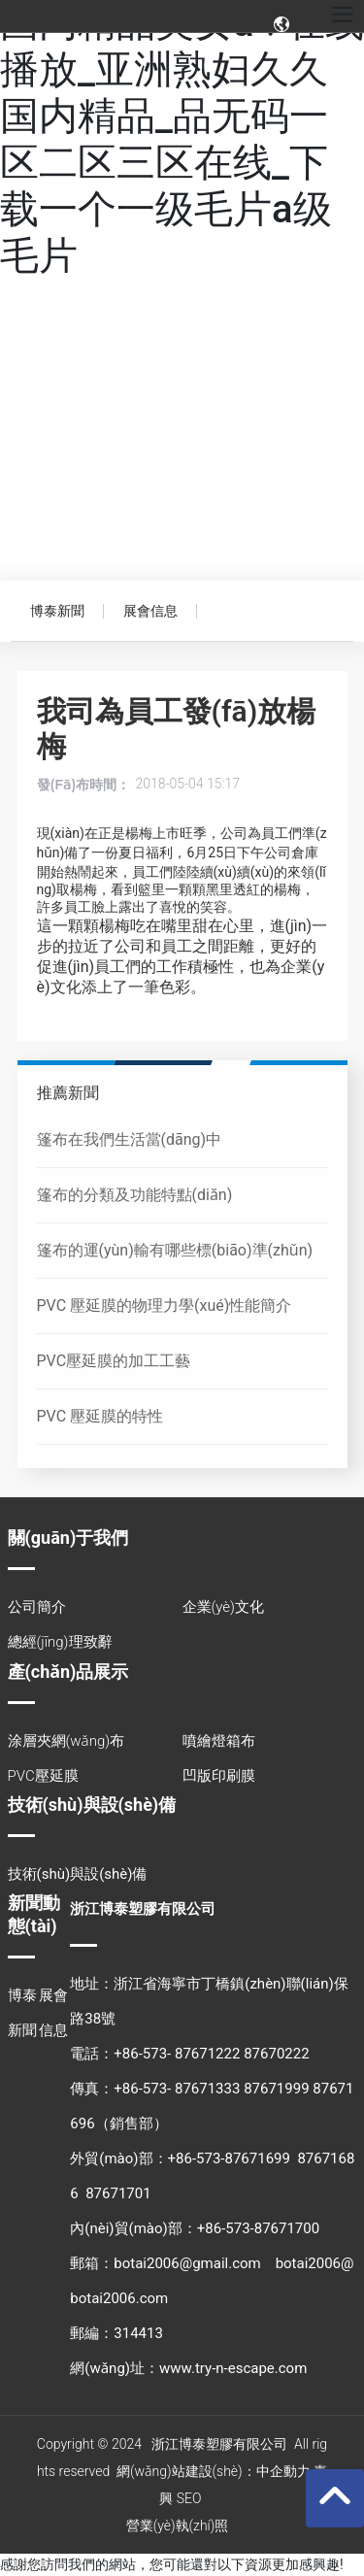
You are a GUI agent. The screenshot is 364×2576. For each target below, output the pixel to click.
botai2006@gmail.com (187, 2263)
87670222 (276, 2053)
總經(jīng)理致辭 (60, 1642)
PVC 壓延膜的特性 (100, 1416)
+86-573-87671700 (258, 2228)
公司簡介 (37, 1607)
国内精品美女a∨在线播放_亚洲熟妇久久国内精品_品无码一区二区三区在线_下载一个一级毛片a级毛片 (182, 139)
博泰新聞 (57, 611)
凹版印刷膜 (218, 1776)
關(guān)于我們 (68, 1537)
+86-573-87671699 (229, 2158)
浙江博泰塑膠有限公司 (142, 1909)
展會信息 (150, 611)
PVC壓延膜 (43, 1776)
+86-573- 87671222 (177, 2053)
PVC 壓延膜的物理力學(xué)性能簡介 (164, 1305)
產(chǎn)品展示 (68, 1671)
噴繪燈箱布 (218, 1741)
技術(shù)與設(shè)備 (92, 1804)
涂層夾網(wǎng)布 (66, 1741)
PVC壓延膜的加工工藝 (114, 1361)
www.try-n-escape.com (233, 2368)
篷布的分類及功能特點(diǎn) (135, 1195)
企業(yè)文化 (223, 1607)
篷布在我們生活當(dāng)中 (129, 1139)
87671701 (117, 2193)
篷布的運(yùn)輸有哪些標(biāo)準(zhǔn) (175, 1250)
